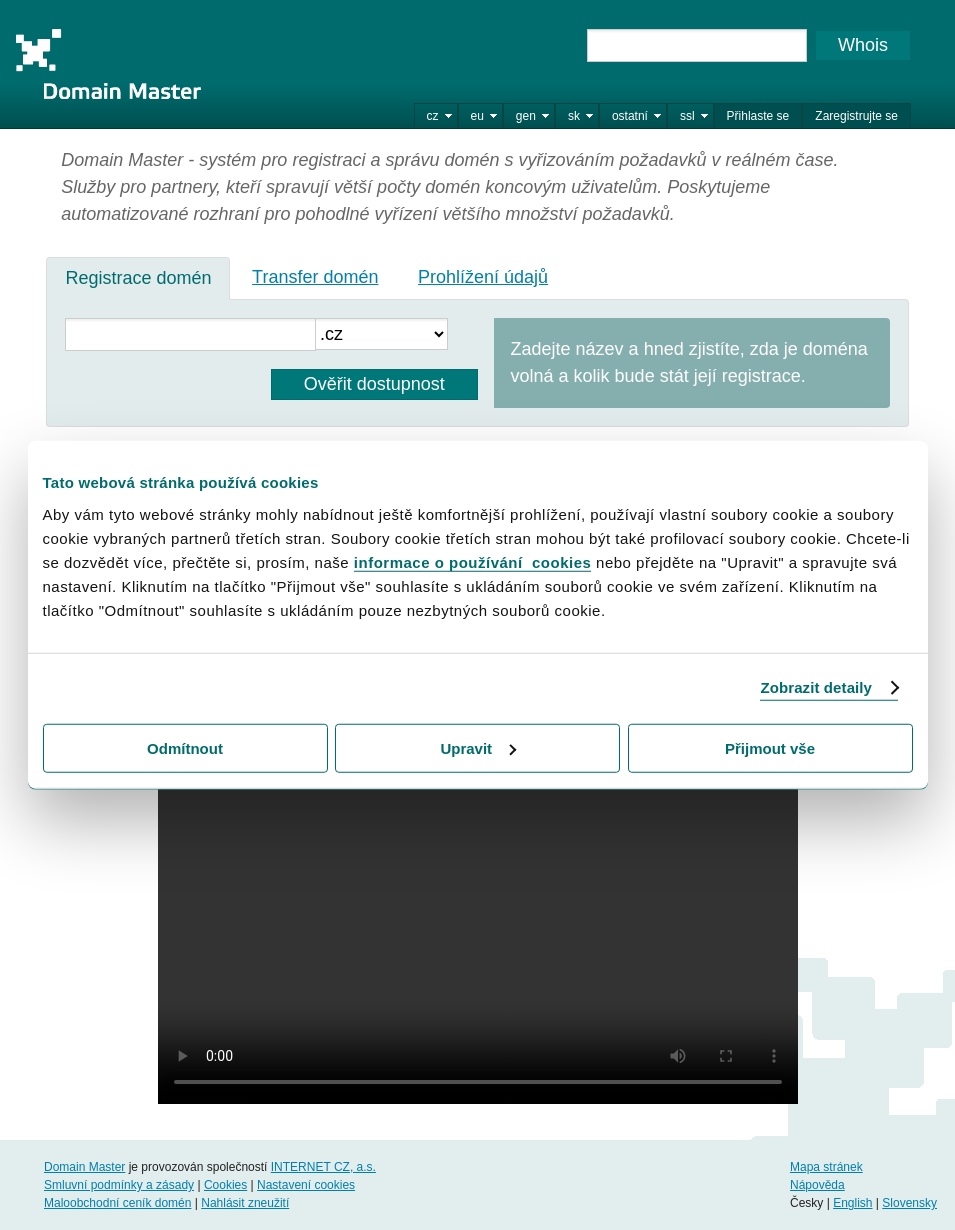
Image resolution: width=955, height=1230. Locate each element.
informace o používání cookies (473, 561)
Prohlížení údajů (483, 277)
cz (433, 116)
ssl (687, 116)
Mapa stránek (826, 1167)
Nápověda (817, 1185)
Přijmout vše (770, 747)
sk (574, 116)
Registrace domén (138, 278)
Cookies (225, 1185)
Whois (863, 45)
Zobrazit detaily (816, 687)
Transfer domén (315, 277)
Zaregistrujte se (856, 116)
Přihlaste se (758, 116)
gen (526, 116)
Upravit (478, 747)
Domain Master (108, 64)
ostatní (630, 116)
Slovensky (909, 1203)
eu (477, 116)
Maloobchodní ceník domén (117, 1203)
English (852, 1203)
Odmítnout (185, 747)
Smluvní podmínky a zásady (119, 1185)
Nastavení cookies (306, 1185)
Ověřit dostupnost (374, 384)
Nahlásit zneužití (245, 1203)
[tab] (138, 278)
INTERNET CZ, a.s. (323, 1167)
